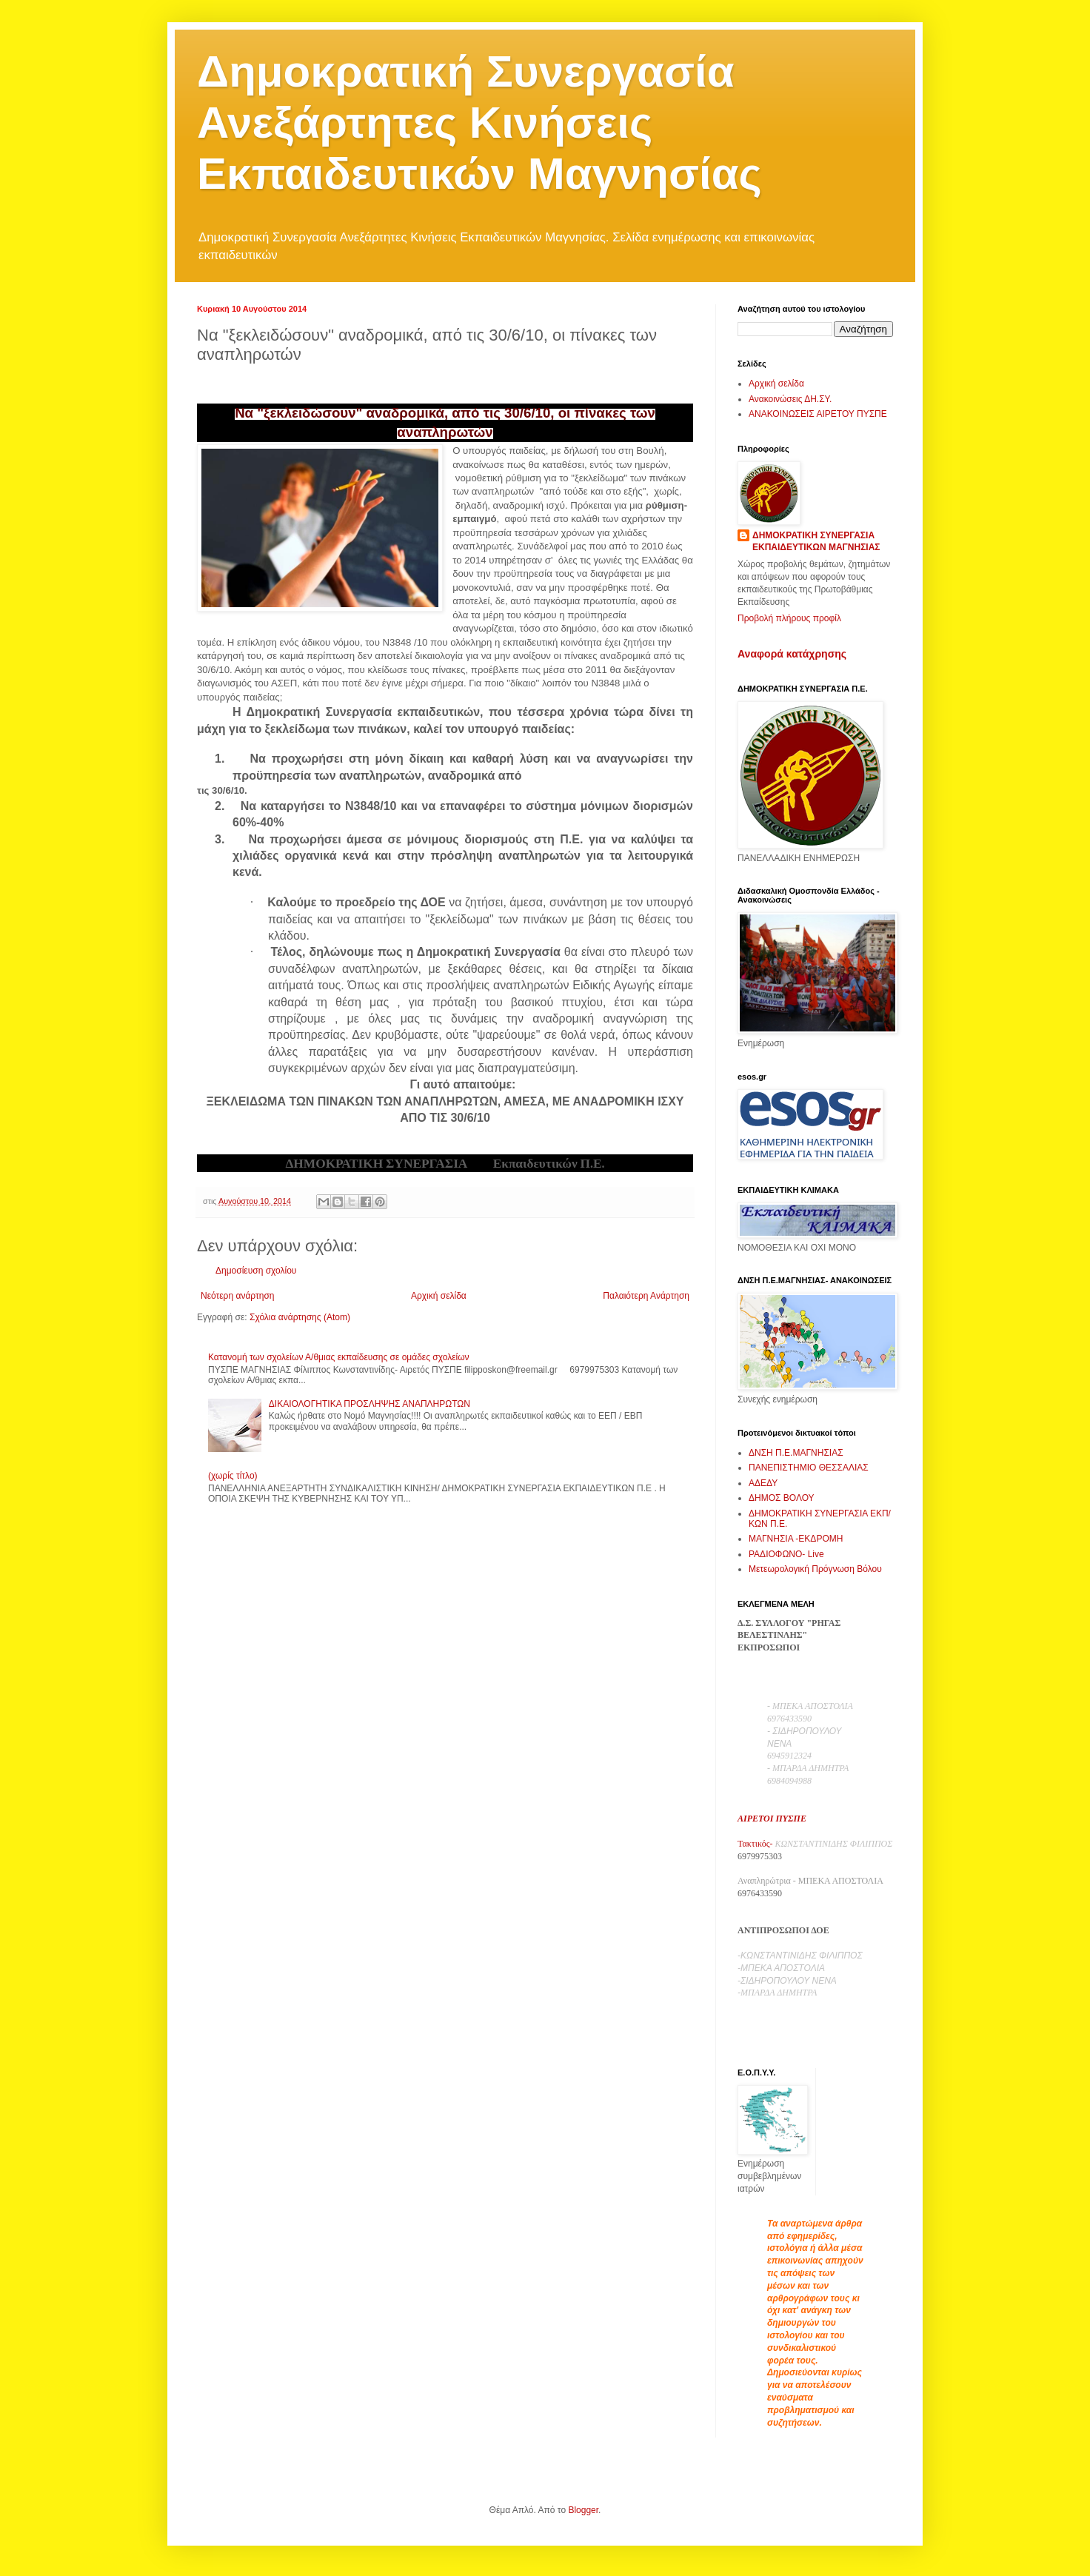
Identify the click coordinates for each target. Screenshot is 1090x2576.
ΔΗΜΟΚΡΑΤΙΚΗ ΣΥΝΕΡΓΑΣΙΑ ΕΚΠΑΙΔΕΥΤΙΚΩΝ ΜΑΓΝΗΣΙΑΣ (816, 541)
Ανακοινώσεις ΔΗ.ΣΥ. (790, 399)
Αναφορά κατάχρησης (792, 654)
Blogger (583, 2510)
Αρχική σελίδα (439, 1296)
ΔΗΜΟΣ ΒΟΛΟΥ (782, 1498)
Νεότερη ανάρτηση (237, 1296)
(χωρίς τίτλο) (233, 1476)
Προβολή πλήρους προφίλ (789, 618)
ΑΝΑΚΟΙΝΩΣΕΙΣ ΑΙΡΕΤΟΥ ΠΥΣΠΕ (818, 414)
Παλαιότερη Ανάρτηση (646, 1296)
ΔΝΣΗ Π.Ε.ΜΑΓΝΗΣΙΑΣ (796, 1453)
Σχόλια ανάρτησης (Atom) (300, 1317)
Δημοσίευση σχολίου (255, 1270)
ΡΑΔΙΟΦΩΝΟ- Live (786, 1554)
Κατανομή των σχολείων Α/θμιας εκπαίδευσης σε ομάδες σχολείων (338, 1357)
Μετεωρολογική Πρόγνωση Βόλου (815, 1569)
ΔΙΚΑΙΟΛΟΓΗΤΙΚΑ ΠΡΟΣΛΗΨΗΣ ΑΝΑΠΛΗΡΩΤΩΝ (369, 1404)
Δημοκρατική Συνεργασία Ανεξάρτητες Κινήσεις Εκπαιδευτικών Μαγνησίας (479, 122)
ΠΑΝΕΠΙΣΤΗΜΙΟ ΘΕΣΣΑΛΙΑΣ (809, 1467)
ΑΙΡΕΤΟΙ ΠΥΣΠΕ (772, 1818)
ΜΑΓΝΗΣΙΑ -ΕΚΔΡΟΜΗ (796, 1538)
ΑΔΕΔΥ (763, 1483)
